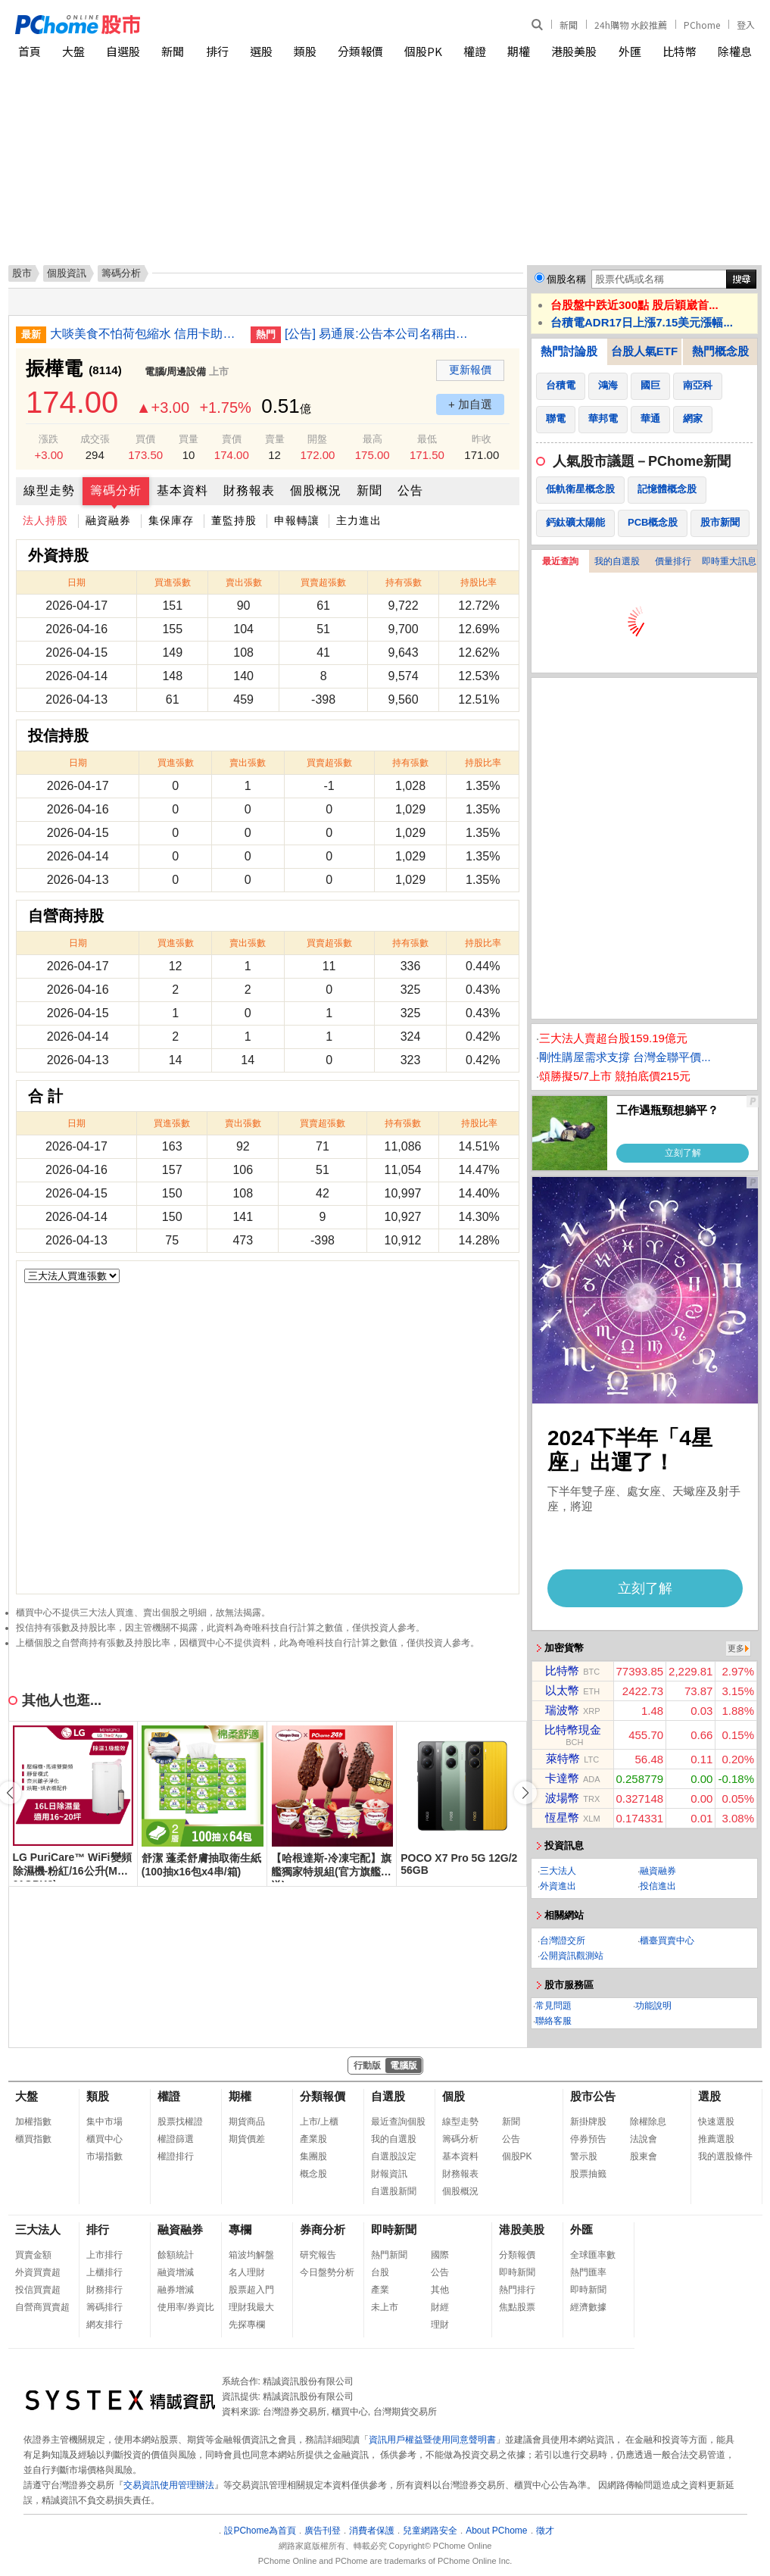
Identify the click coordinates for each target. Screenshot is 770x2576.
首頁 (29, 51)
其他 (440, 2289)
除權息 (735, 51)
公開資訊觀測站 (571, 1955)
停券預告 (588, 2139)
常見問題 (553, 2005)
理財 (440, 2324)
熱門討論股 (569, 351)
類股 (305, 51)
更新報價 (470, 370)
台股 (380, 2272)
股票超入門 (251, 2289)
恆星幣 (562, 1817)
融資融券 (108, 520)
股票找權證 (180, 2121)
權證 (474, 51)
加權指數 (33, 2121)
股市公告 (593, 2096)
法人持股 (45, 520)
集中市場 (104, 2121)
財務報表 (249, 490)
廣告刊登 (322, 2530)
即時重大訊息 (729, 561)
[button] (525, 1792)
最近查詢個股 (398, 2121)
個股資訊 (66, 273)
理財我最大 (251, 2307)
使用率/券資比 (185, 2307)
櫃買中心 (104, 2139)
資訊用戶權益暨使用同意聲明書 (432, 2439)
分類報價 (360, 51)
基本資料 (182, 490)
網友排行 (104, 2324)
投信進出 (658, 1886)
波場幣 (562, 1797)
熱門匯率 (588, 2272)
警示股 (583, 2156)
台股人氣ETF (644, 351)
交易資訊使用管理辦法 (168, 2485)
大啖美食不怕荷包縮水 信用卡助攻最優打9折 (144, 333)
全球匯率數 (593, 2255)
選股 (261, 51)
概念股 (313, 2174)
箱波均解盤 (251, 2255)
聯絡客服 (553, 2021)
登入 (746, 24)
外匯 (630, 51)
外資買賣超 (38, 2272)
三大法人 (558, 1871)
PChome (702, 24)
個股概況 (315, 490)
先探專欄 (247, 2324)
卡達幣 (562, 1778)
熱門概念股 (720, 351)
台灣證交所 (562, 1940)
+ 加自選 (470, 404)
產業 (380, 2289)
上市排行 (104, 2255)
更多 (736, 1648)
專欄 (240, 2229)
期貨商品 (247, 2121)
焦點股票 (517, 2307)
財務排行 (104, 2289)
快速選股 (716, 2121)
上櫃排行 (104, 2272)
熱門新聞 (389, 2255)
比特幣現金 (572, 1729)
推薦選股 (716, 2139)
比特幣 (679, 51)
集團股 (313, 2156)
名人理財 (247, 2272)
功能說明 (653, 2005)
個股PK (423, 51)
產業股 (313, 2139)
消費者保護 (371, 2530)
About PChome (496, 2530)
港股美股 (574, 51)
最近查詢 (560, 561)
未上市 (384, 2307)
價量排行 (673, 561)
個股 (453, 2096)
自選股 (123, 51)
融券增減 (175, 2289)
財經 (440, 2307)
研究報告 (318, 2255)
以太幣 (562, 1690)
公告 (410, 490)
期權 (518, 51)
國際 (440, 2255)
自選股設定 (393, 2156)
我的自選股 (617, 561)
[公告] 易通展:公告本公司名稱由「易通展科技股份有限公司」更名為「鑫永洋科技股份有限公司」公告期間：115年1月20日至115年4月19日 (379, 333)
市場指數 (104, 2156)
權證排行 (175, 2156)
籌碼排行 (104, 2307)
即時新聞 (393, 2229)
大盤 (73, 51)
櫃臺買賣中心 (667, 1940)
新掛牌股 (588, 2121)
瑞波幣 (562, 1709)
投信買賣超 (38, 2289)
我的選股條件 (725, 2156)
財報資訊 (389, 2174)
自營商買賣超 (42, 2307)
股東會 (643, 2156)
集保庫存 (171, 520)
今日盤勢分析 (327, 2272)
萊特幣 (563, 1758)
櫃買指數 (33, 2139)
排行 (217, 51)
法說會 (643, 2139)
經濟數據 (588, 2307)
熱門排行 (517, 2289)
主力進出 (359, 520)
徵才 (545, 2530)
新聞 (569, 24)
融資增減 (175, 2272)
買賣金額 (33, 2255)
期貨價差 (247, 2139)
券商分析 (322, 2229)
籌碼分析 (116, 490)
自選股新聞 (393, 2191)
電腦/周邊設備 (176, 371)
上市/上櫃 (319, 2121)
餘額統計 (175, 2255)
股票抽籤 (588, 2174)
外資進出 (558, 1886)
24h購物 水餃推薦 (630, 24)
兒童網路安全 (430, 2530)
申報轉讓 (297, 520)
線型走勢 (49, 490)
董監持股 (234, 520)
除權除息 (648, 2121)
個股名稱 (566, 279)
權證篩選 (175, 2139)
